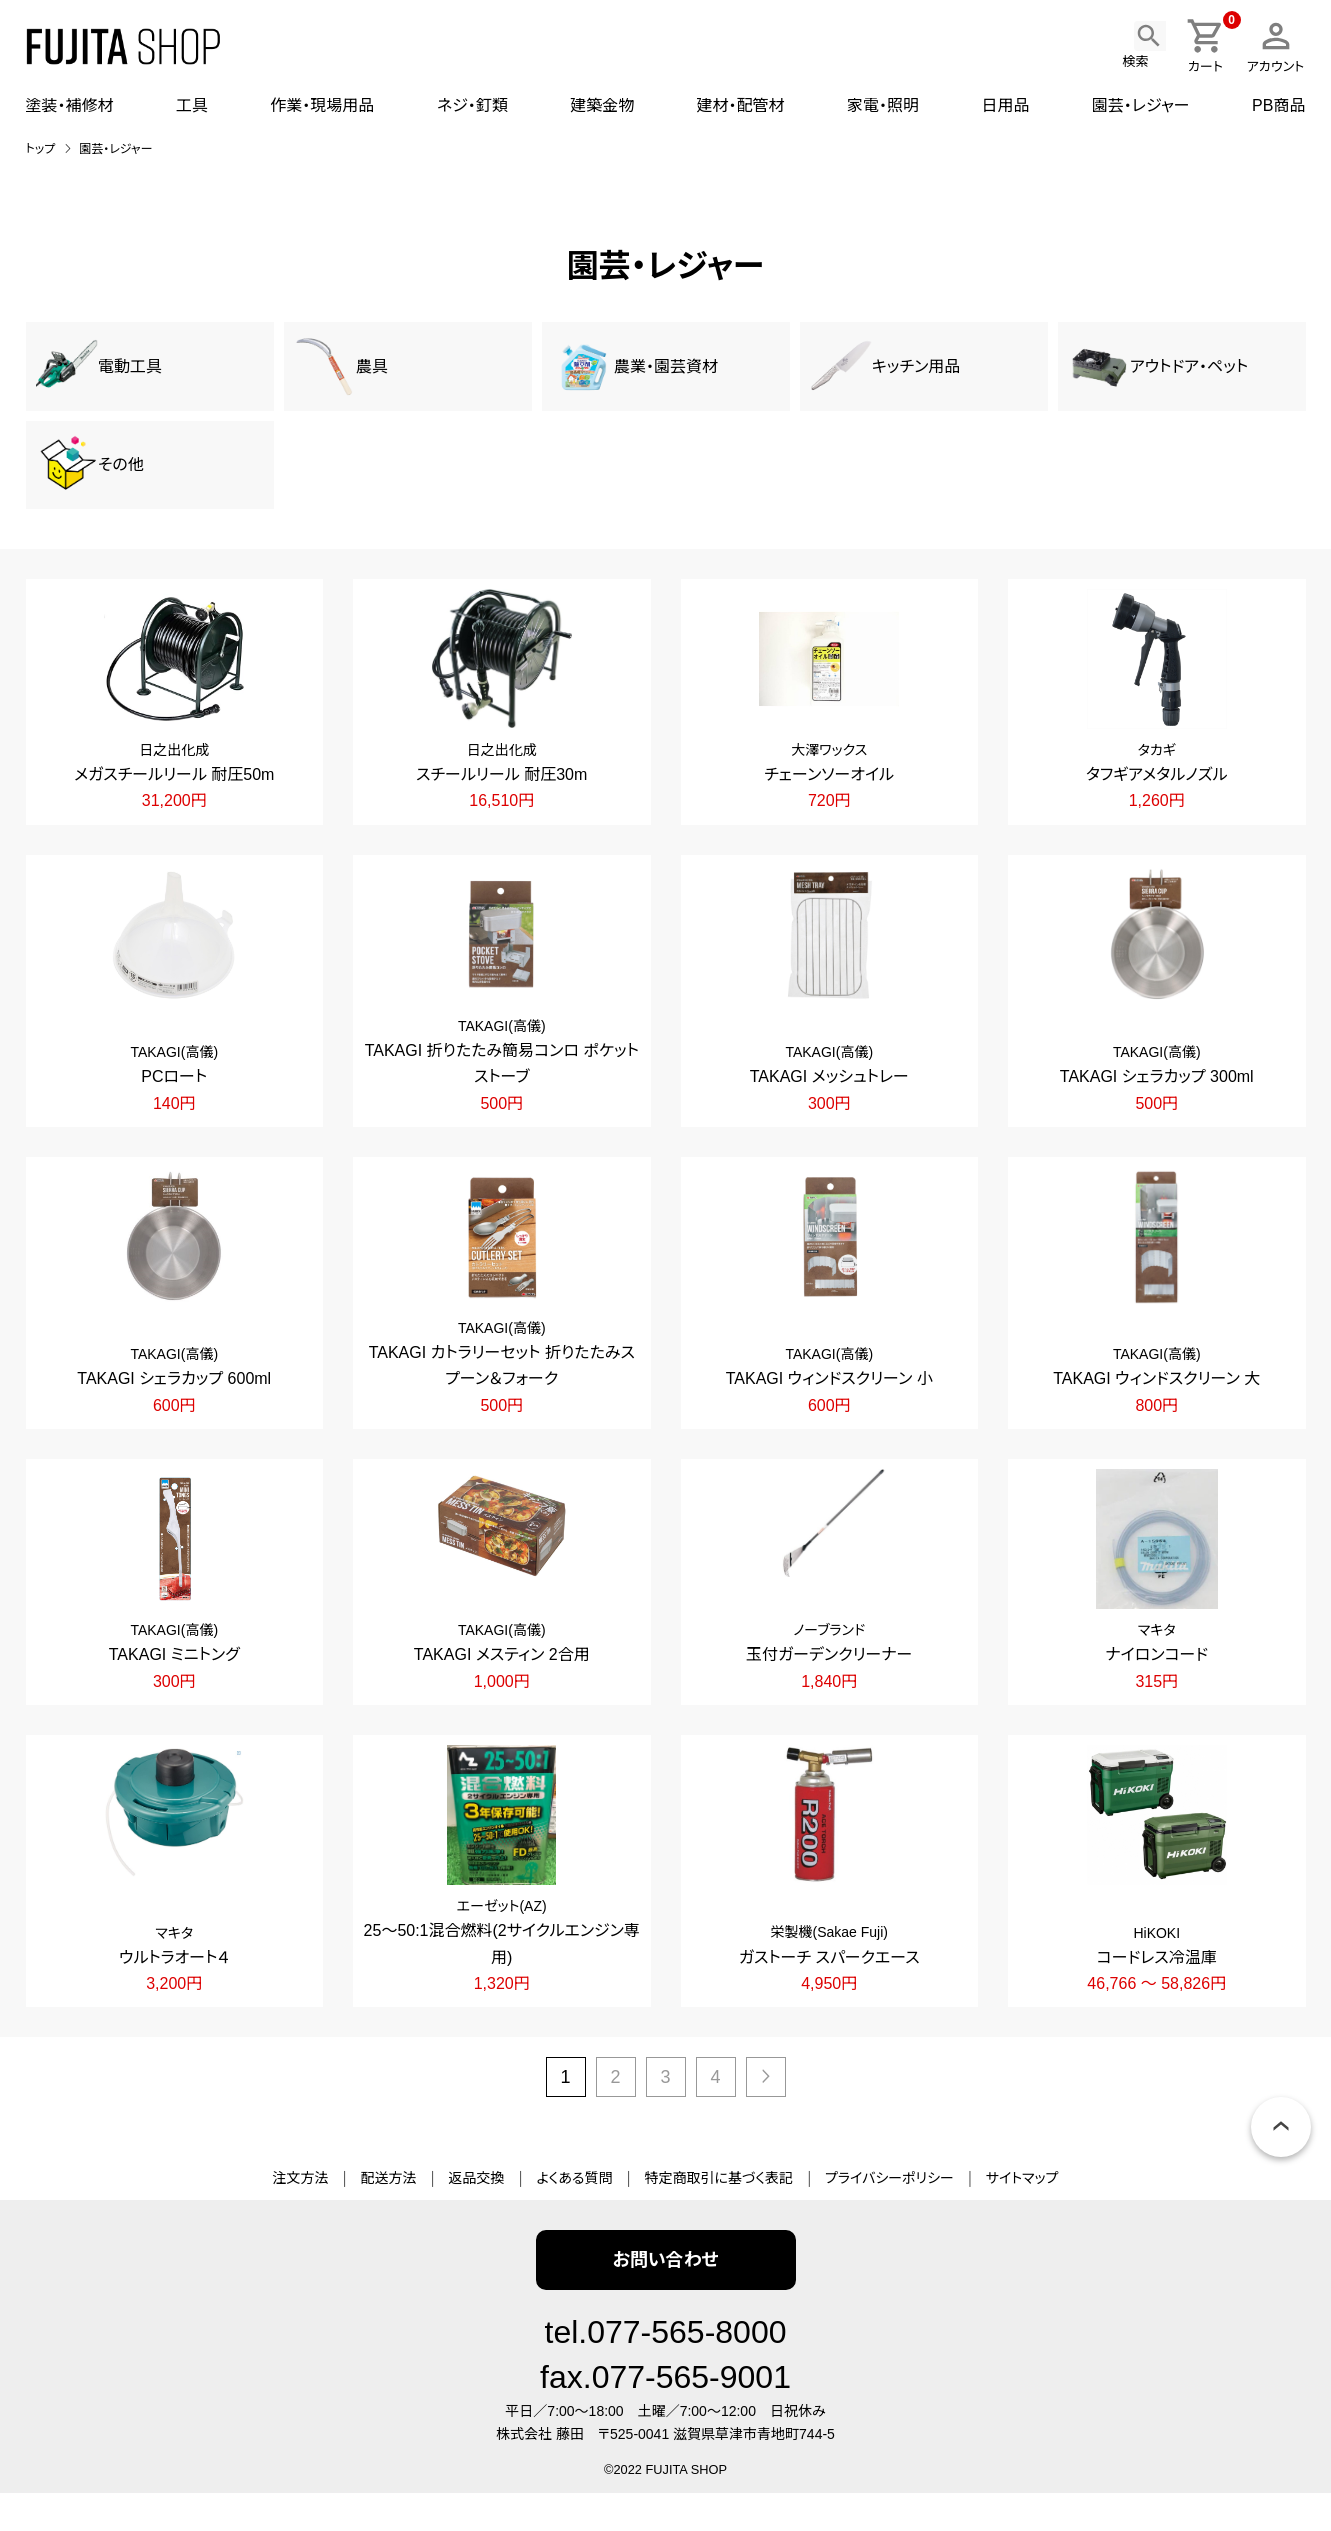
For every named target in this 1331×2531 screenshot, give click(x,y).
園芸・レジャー (115, 149)
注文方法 (300, 2217)
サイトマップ (1022, 2217)
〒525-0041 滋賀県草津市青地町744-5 (716, 2473)
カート (1211, 45)
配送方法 (388, 2217)
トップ (41, 149)
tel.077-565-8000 (666, 2371)
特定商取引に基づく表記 (718, 2217)
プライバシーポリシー (889, 2217)
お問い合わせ (665, 2299)
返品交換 (476, 2217)
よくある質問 (574, 2217)
